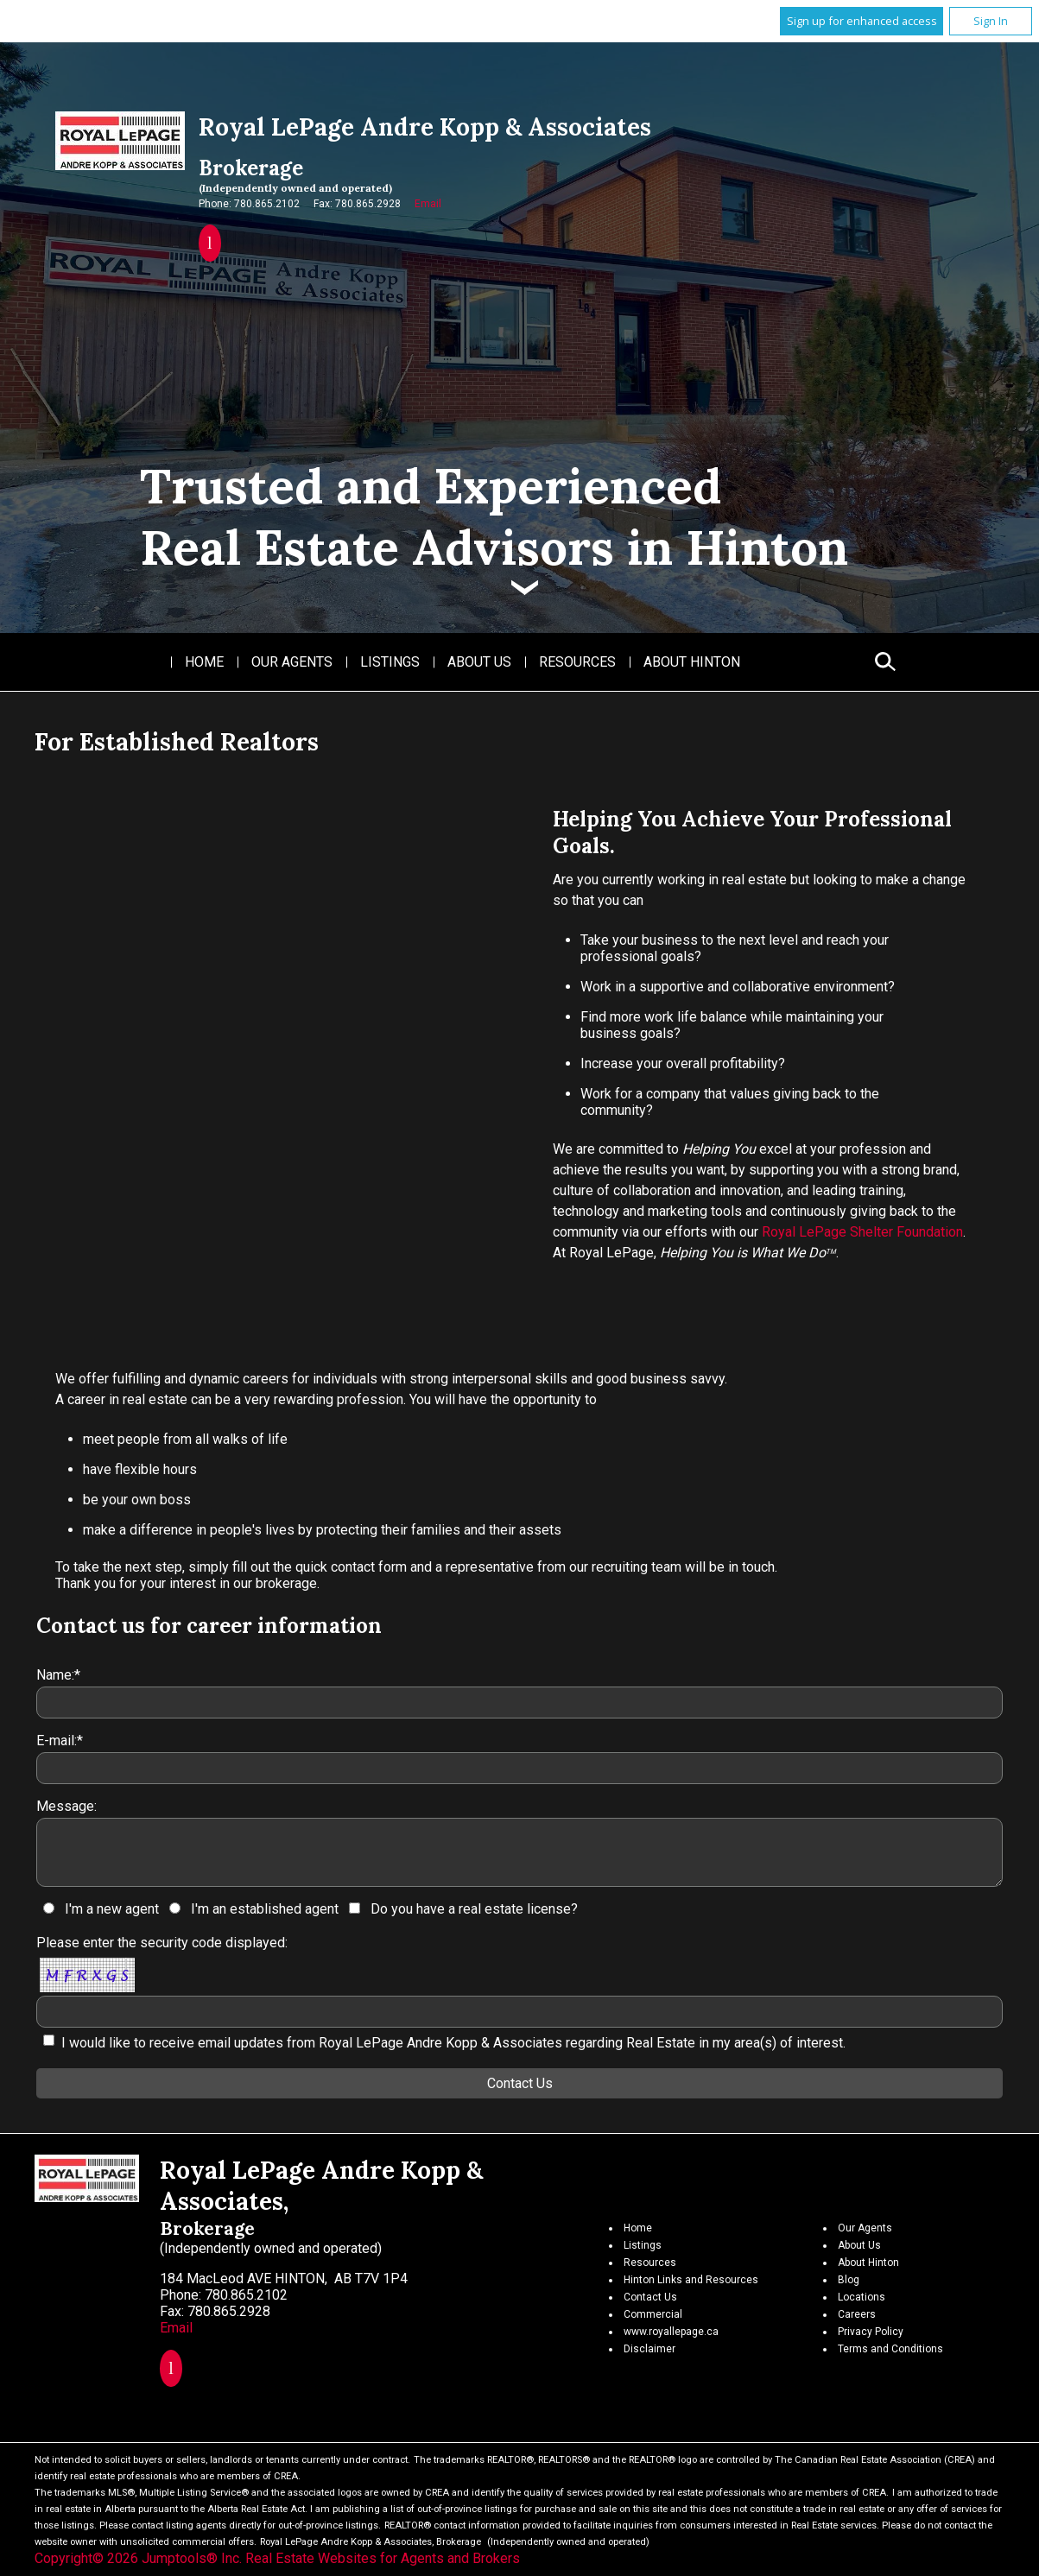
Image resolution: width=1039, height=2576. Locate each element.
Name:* (58, 1675)
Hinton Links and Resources (691, 2280)
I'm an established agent (265, 1909)
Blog (848, 2280)
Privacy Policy (870, 2332)
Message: (66, 1806)
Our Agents (292, 662)
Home (204, 662)
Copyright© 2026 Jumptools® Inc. (138, 2558)
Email (428, 204)
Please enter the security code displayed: (162, 1942)
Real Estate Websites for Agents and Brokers (382, 2558)
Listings (390, 662)
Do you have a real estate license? (474, 1909)
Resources (577, 662)
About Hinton (691, 662)
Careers (857, 2314)
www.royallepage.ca (671, 2332)
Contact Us (650, 2297)
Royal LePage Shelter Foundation (862, 1232)
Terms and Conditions (890, 2349)
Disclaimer (649, 2349)
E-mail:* (59, 1740)
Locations (861, 2297)
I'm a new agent (112, 1909)
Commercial (653, 2314)
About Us (479, 662)
